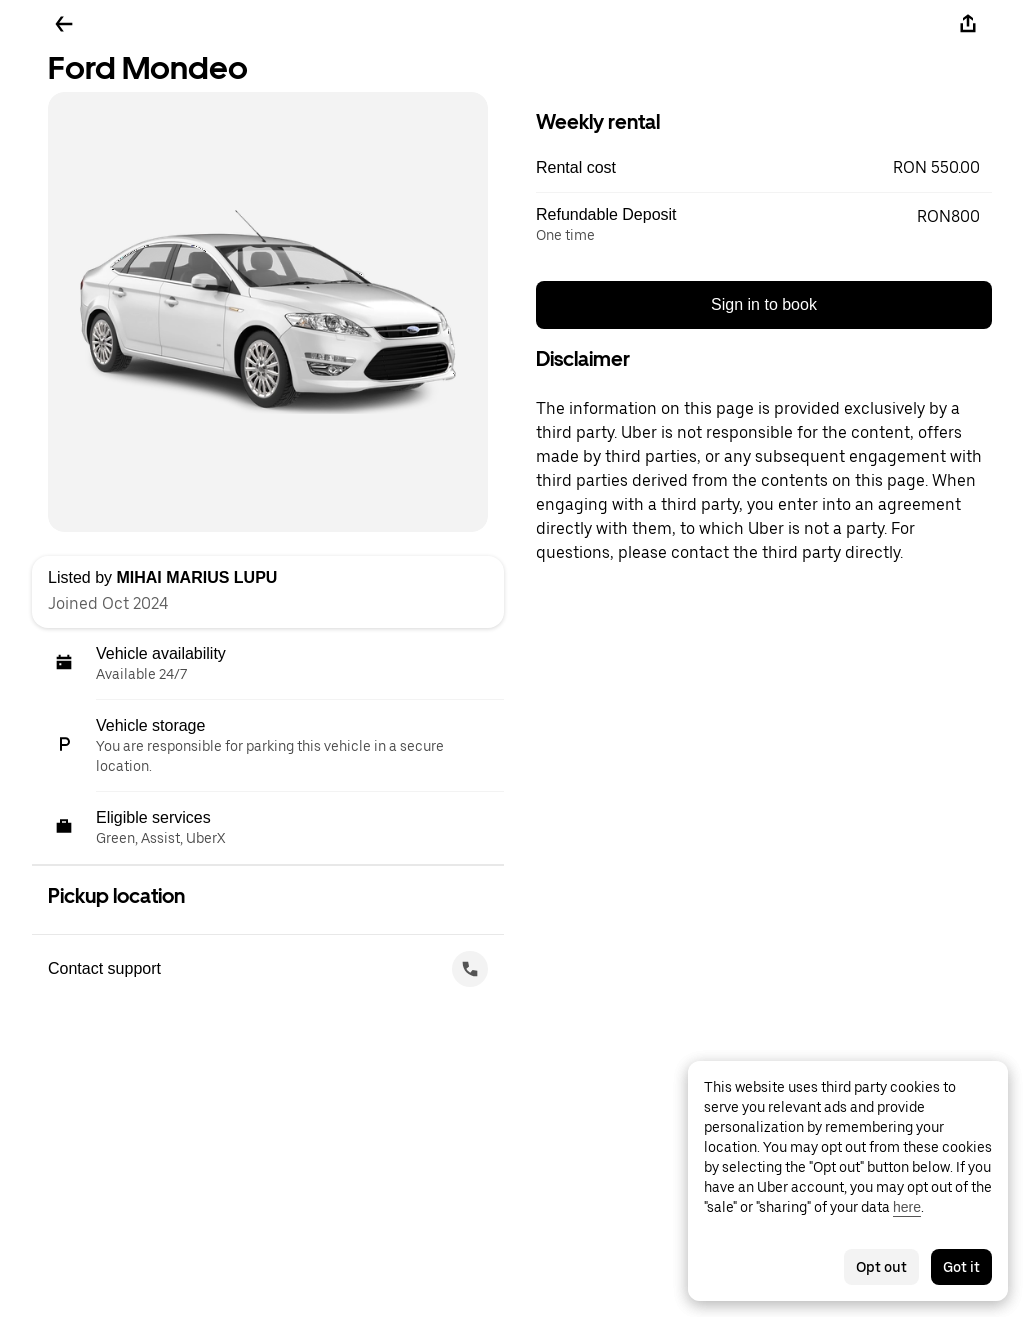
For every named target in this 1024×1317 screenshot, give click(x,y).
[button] (764, 168)
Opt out (881, 1267)
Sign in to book (764, 304)
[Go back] (64, 24)
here (907, 1207)
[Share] (968, 24)
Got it (961, 1267)
